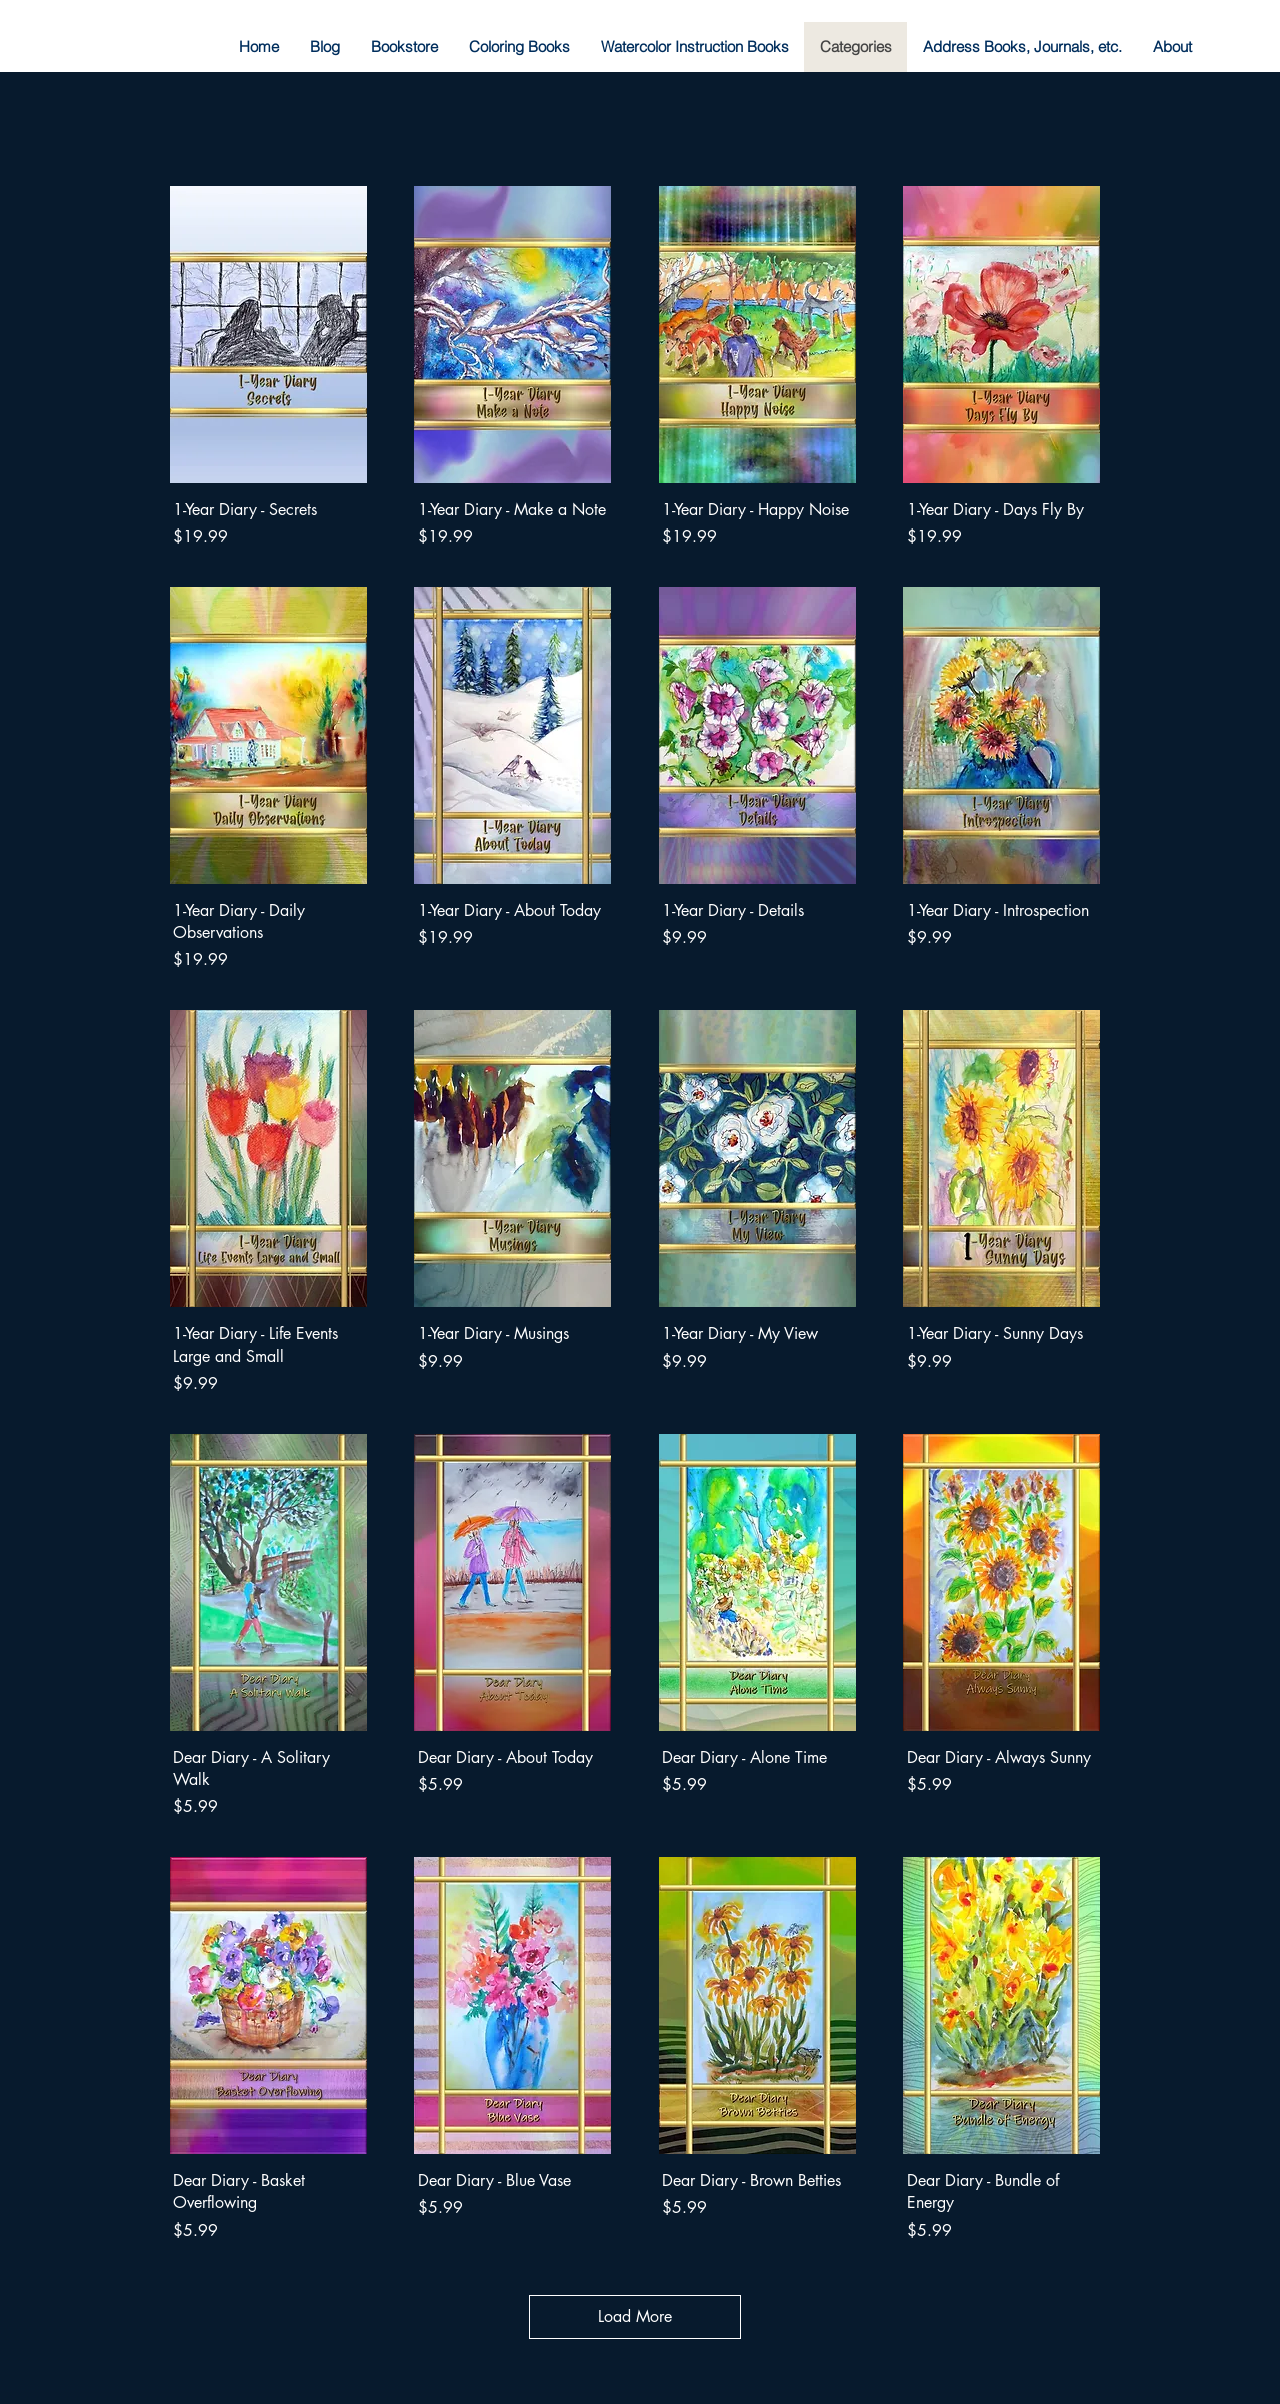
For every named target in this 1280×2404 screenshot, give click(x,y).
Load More (635, 2316)
